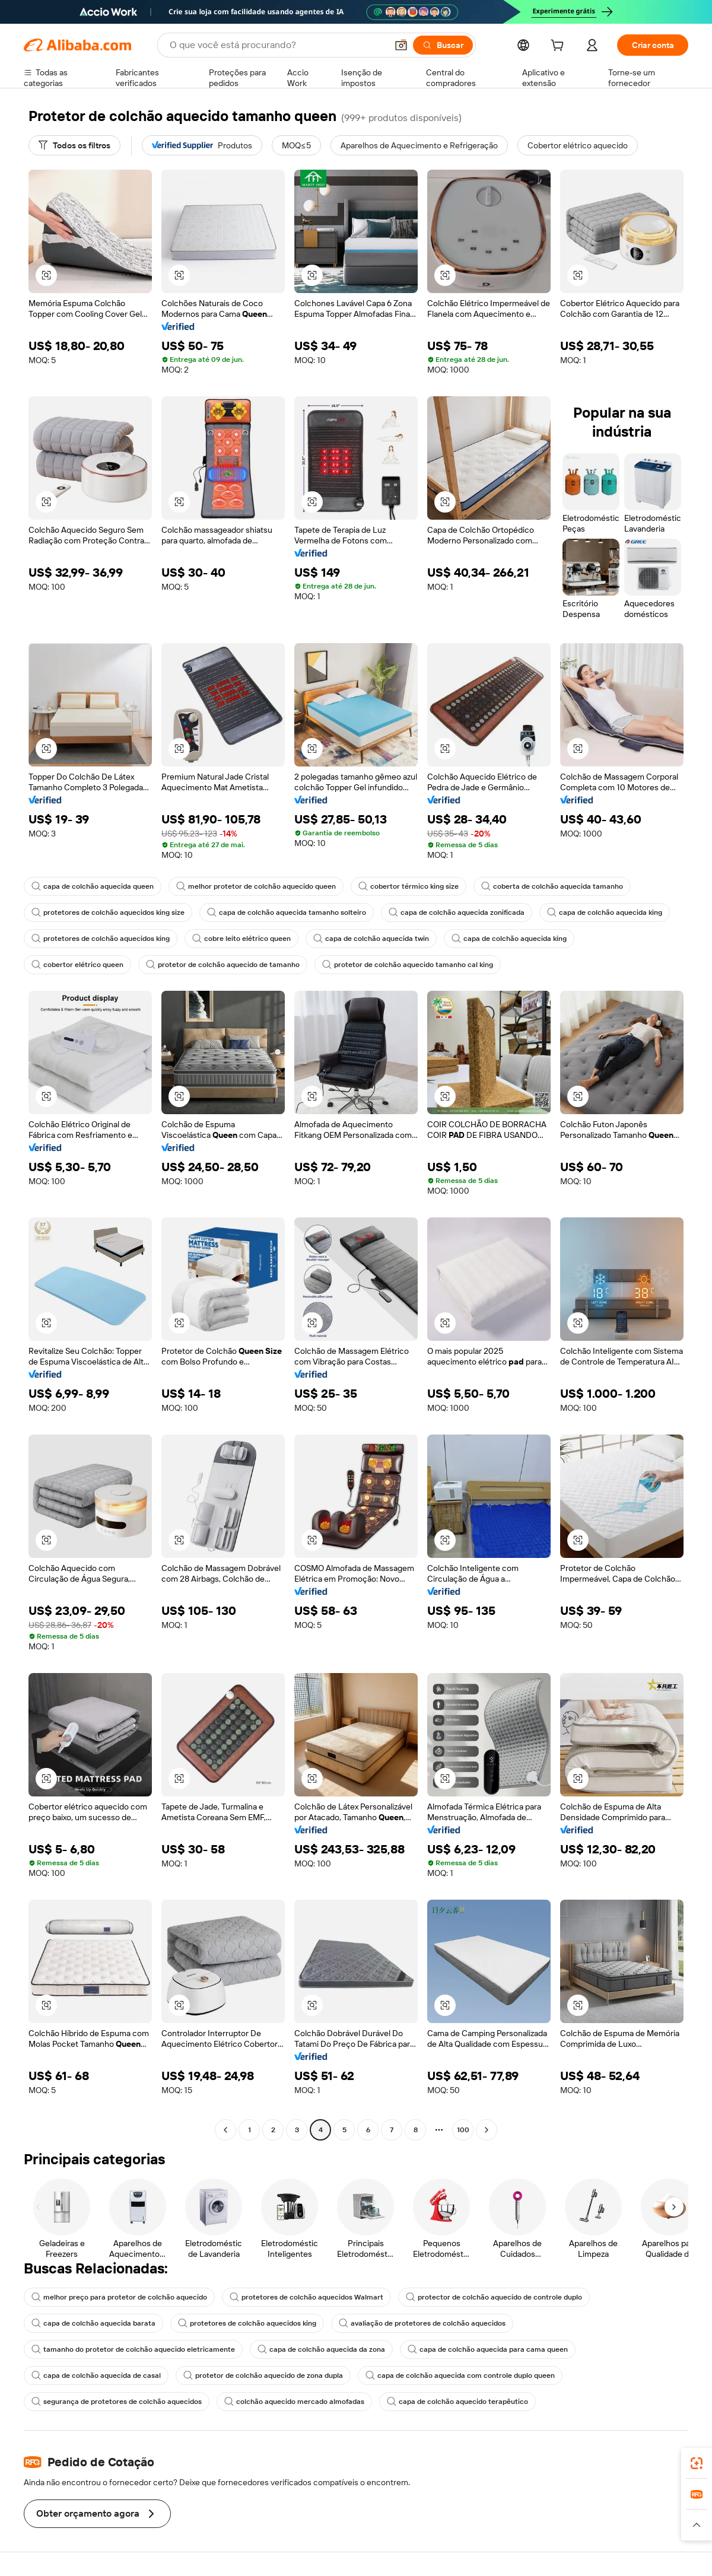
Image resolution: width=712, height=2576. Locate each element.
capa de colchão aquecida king (604, 912)
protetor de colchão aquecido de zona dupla (263, 2375)
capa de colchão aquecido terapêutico (457, 2401)
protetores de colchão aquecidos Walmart (306, 2297)
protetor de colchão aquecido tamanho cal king (407, 964)
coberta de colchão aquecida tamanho (552, 886)
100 (463, 2130)
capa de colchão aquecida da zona (321, 2349)
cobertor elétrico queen (77, 964)
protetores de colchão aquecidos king (100, 938)
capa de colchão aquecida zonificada (457, 912)
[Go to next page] (486, 2130)
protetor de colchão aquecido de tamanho (223, 964)
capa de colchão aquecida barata (93, 2323)
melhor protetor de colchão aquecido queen (256, 886)
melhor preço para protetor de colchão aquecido (119, 2297)
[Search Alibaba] (277, 45)
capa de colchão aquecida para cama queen (488, 2349)
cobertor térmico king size (408, 886)
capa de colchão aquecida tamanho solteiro (286, 912)
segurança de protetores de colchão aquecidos (116, 2401)
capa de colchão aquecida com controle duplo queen (460, 2375)
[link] (696, 2463)
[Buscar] (443, 45)
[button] (401, 45)
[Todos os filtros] (74, 145)
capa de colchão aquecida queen (92, 886)
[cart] (559, 47)
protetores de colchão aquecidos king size (108, 912)
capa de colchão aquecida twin (371, 938)
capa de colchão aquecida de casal (96, 2375)
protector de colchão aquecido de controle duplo (494, 2297)
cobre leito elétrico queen (241, 938)
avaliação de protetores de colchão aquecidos (422, 2323)
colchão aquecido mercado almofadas (294, 2401)
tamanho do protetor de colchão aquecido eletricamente (133, 2349)
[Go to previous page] (225, 2130)
